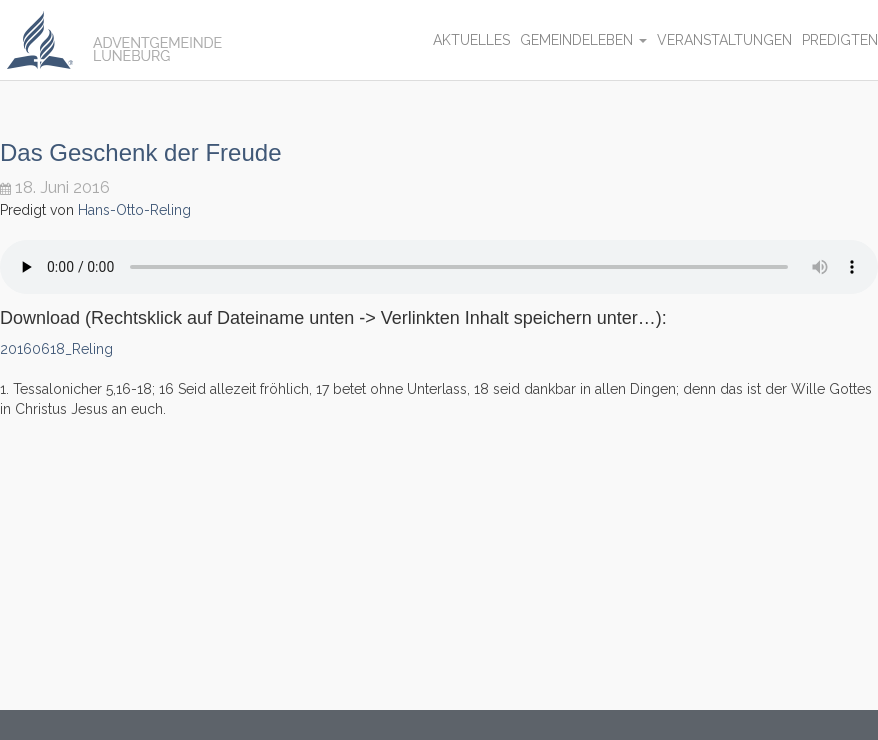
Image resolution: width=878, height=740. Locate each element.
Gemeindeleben (583, 40)
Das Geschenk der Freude (140, 152)
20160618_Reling (56, 349)
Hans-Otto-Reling (134, 210)
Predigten (840, 40)
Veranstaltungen (724, 40)
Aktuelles (471, 40)
